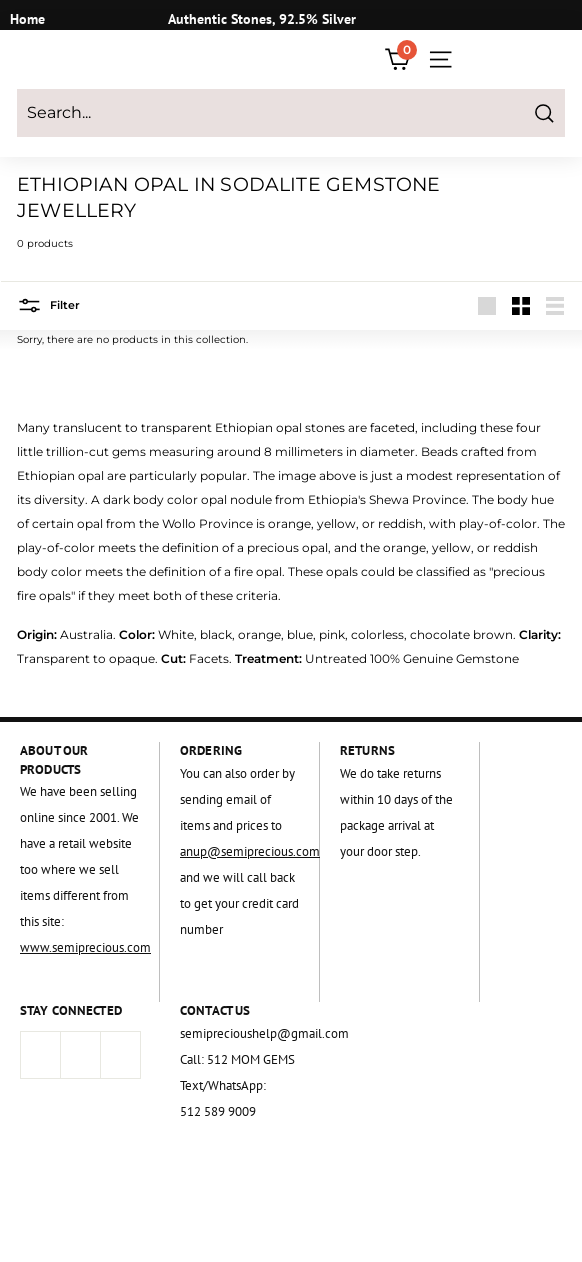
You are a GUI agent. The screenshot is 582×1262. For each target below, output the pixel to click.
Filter (48, 305)
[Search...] (291, 113)
